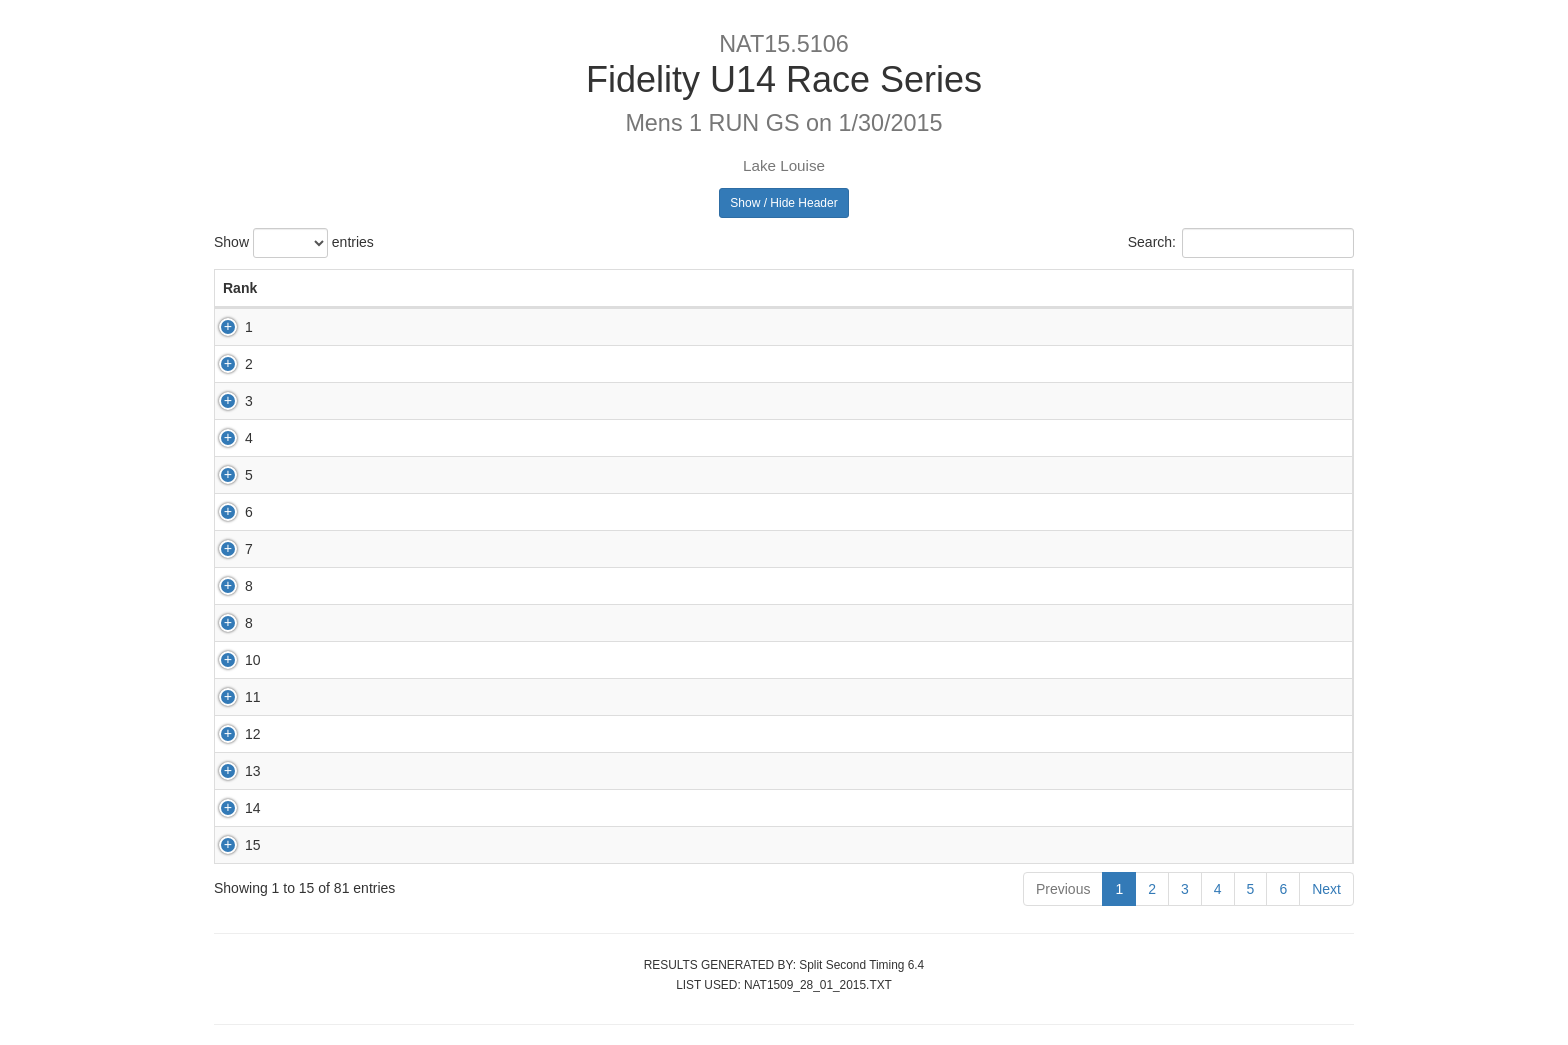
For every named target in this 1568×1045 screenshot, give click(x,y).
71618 (471, 808)
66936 (471, 660)
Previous (1063, 889)
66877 (471, 401)
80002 (471, 549)
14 (231, 808)
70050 (471, 771)
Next (1326, 889)
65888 (471, 623)
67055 (471, 845)
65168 (471, 438)
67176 (471, 734)
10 (231, 660)
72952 (471, 697)
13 (231, 771)
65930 (471, 364)
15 (231, 845)
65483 (471, 586)
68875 (471, 512)
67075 (471, 327)
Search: (1241, 243)
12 (231, 734)
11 (231, 697)
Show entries (294, 243)
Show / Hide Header (783, 203)
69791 (471, 475)
